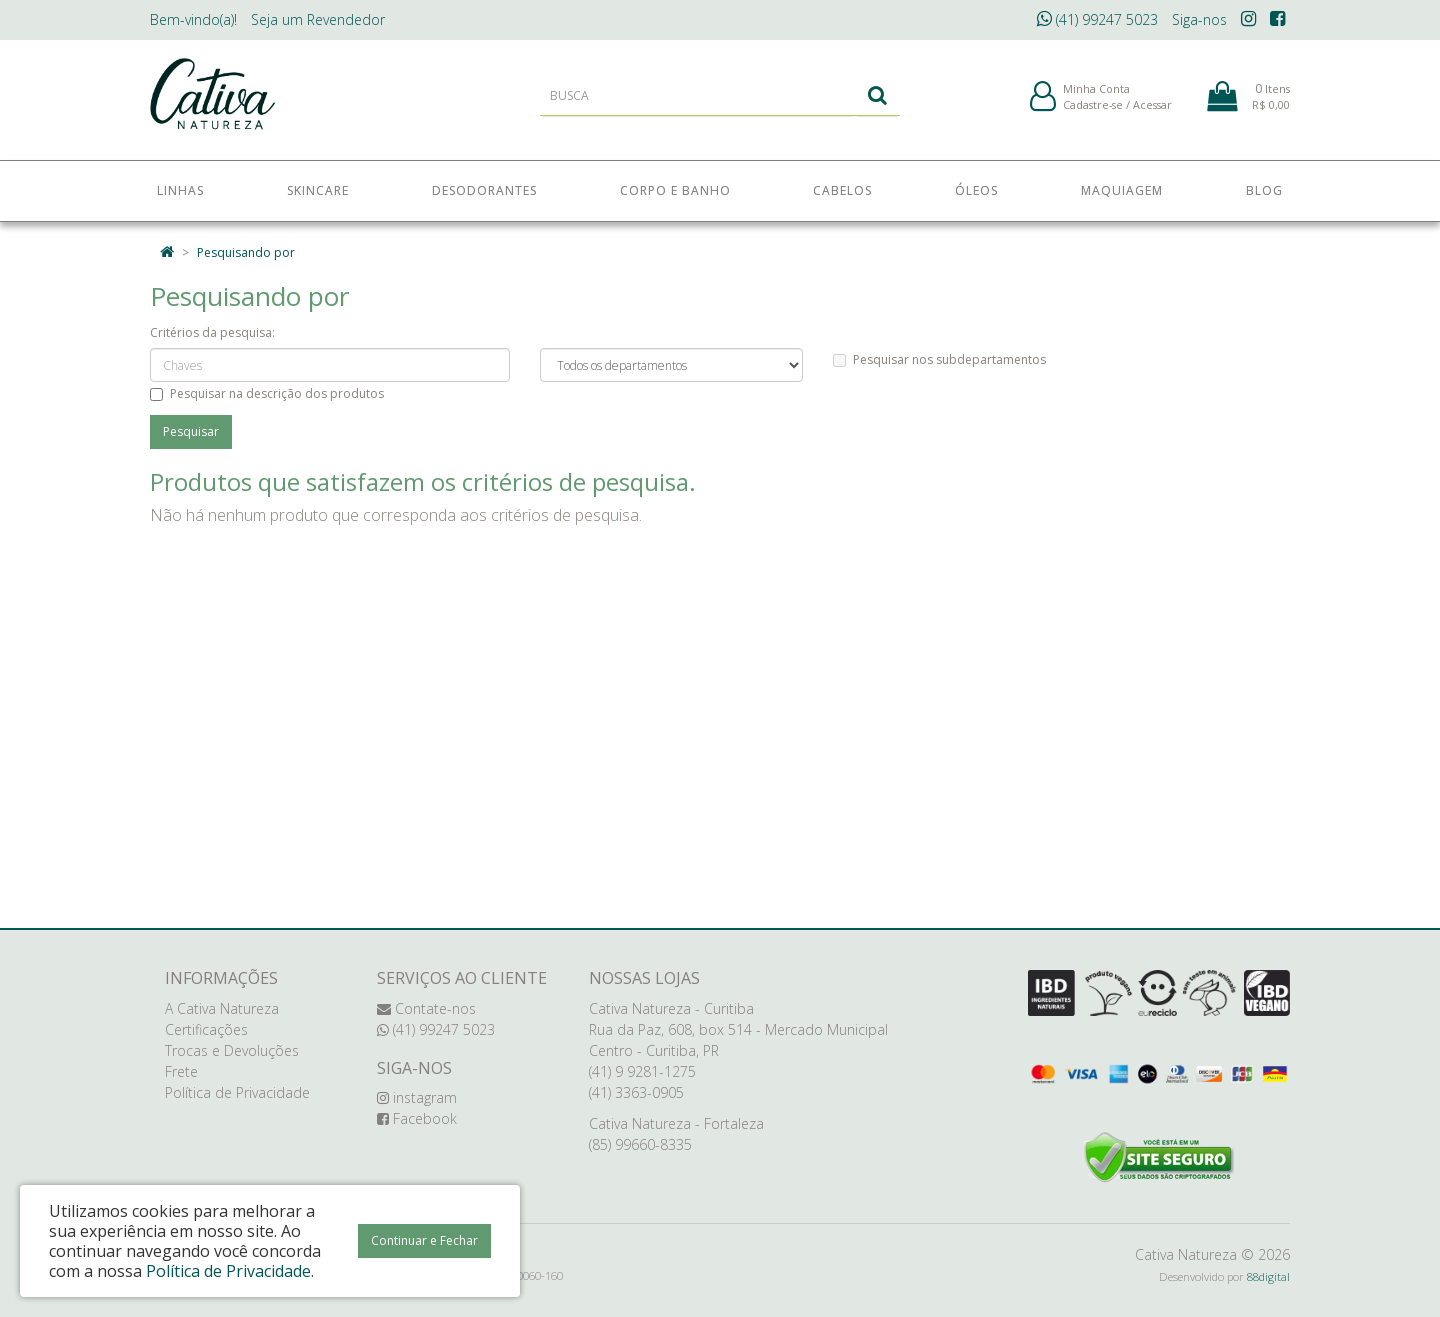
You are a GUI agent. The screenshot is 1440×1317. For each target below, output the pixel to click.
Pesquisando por (246, 252)
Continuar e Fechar (424, 1240)
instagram (417, 1097)
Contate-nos (426, 1008)
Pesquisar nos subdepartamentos (939, 359)
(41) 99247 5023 (1097, 19)
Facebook (417, 1118)
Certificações (206, 1029)
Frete (181, 1071)
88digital (1268, 1276)
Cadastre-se (1093, 108)
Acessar (1152, 108)
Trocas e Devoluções (232, 1050)
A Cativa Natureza (222, 1008)
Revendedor (318, 19)
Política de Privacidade (237, 1092)
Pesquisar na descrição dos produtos (267, 393)
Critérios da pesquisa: (212, 332)
